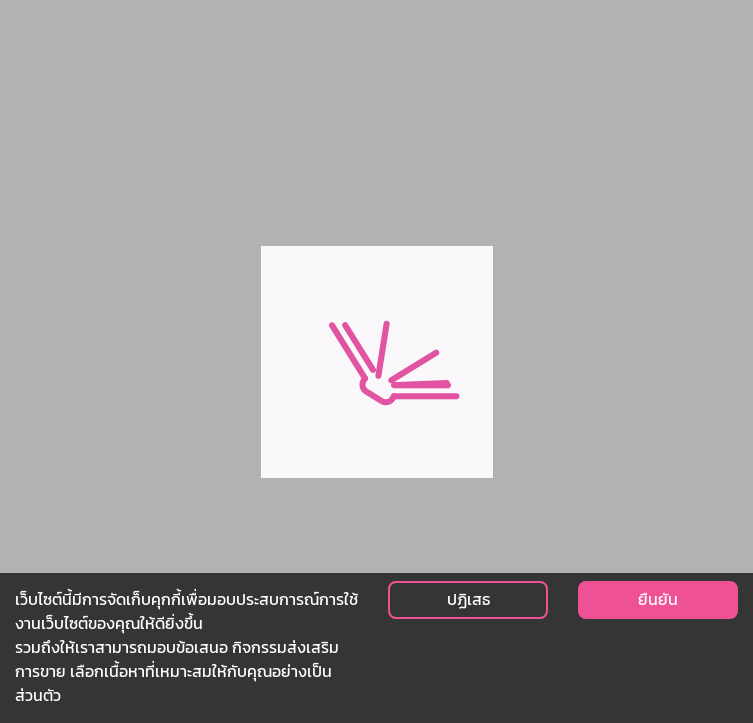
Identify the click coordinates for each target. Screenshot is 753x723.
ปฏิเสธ (468, 599)
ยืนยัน (658, 599)
